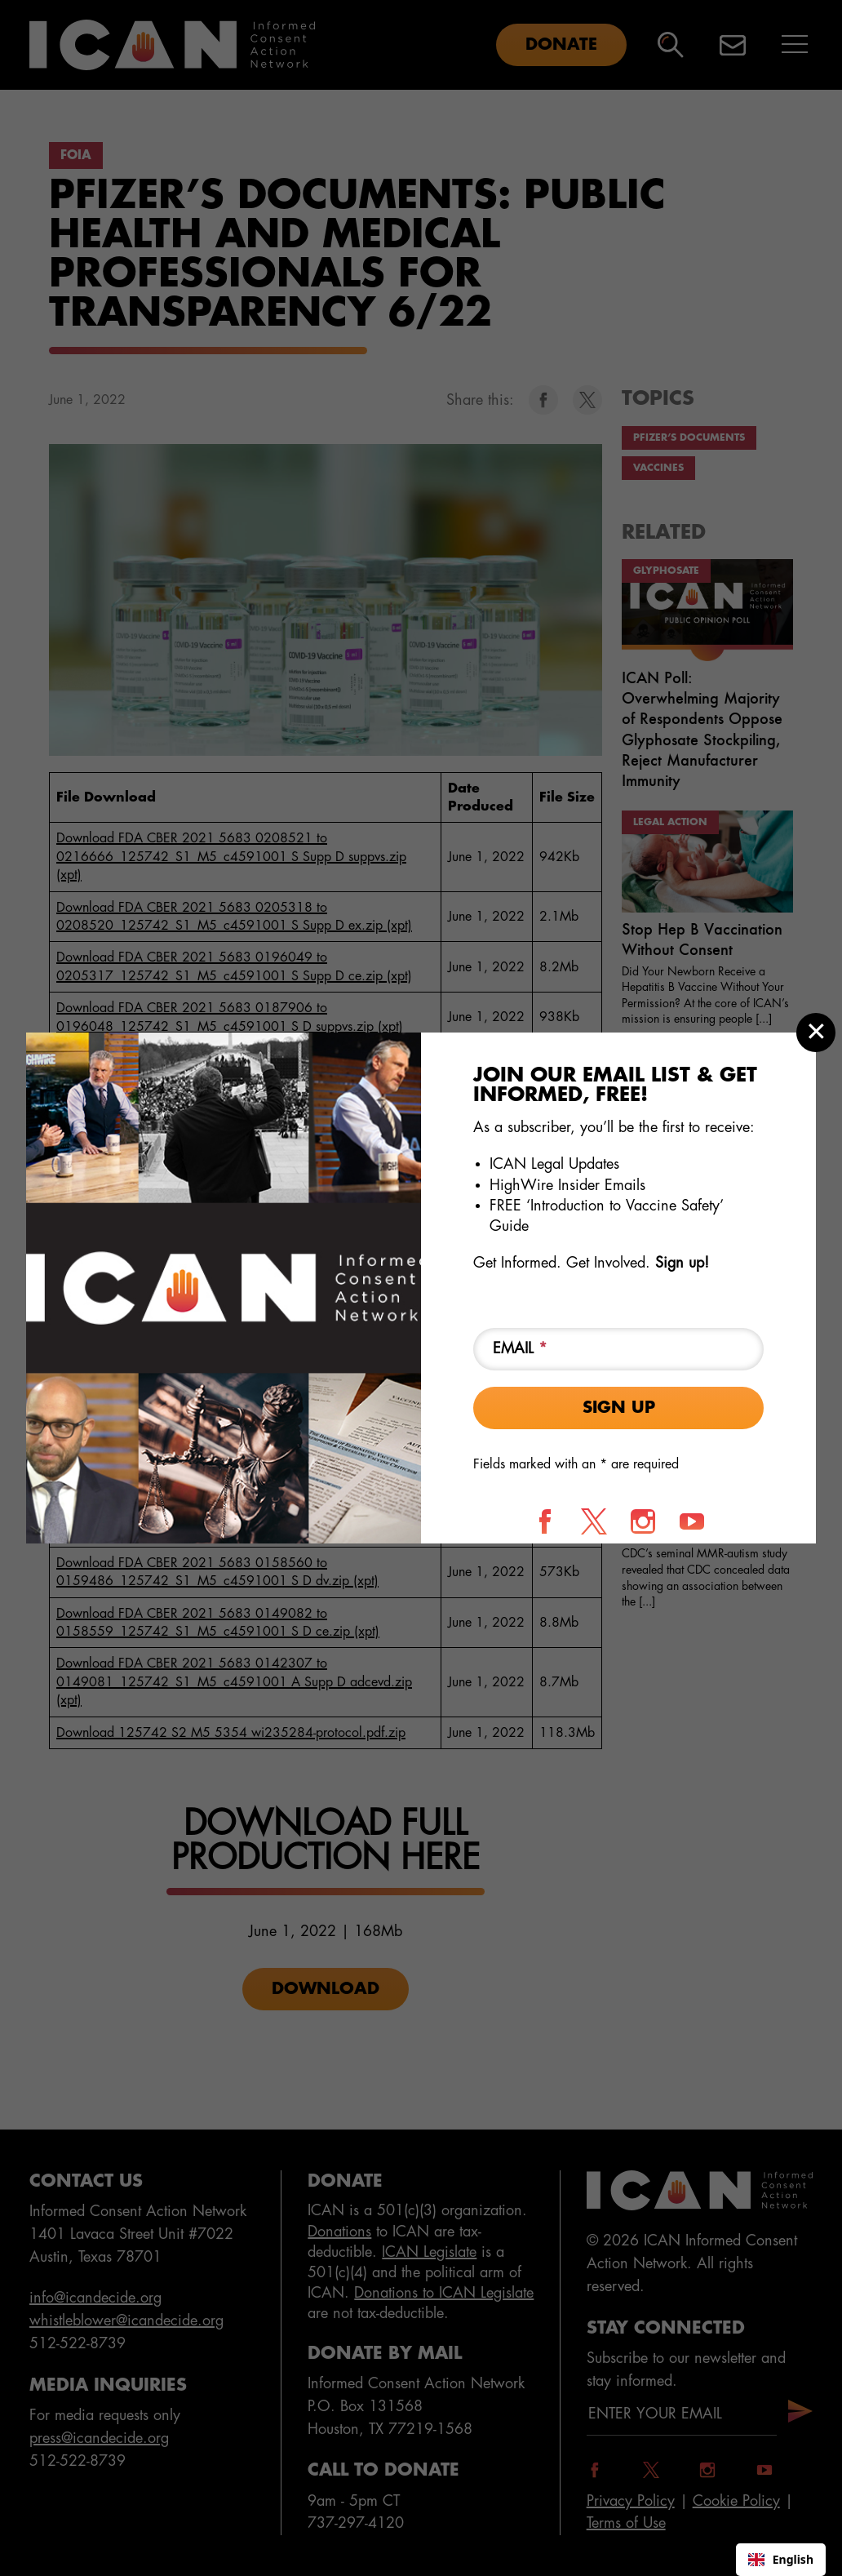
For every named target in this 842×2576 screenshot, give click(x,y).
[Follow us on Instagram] (643, 1521)
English (780, 2559)
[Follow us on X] (594, 1521)
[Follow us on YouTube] (692, 1521)
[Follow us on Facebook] (545, 1521)
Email (520, 1348)
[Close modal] (815, 1032)
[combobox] (781, 2559)
